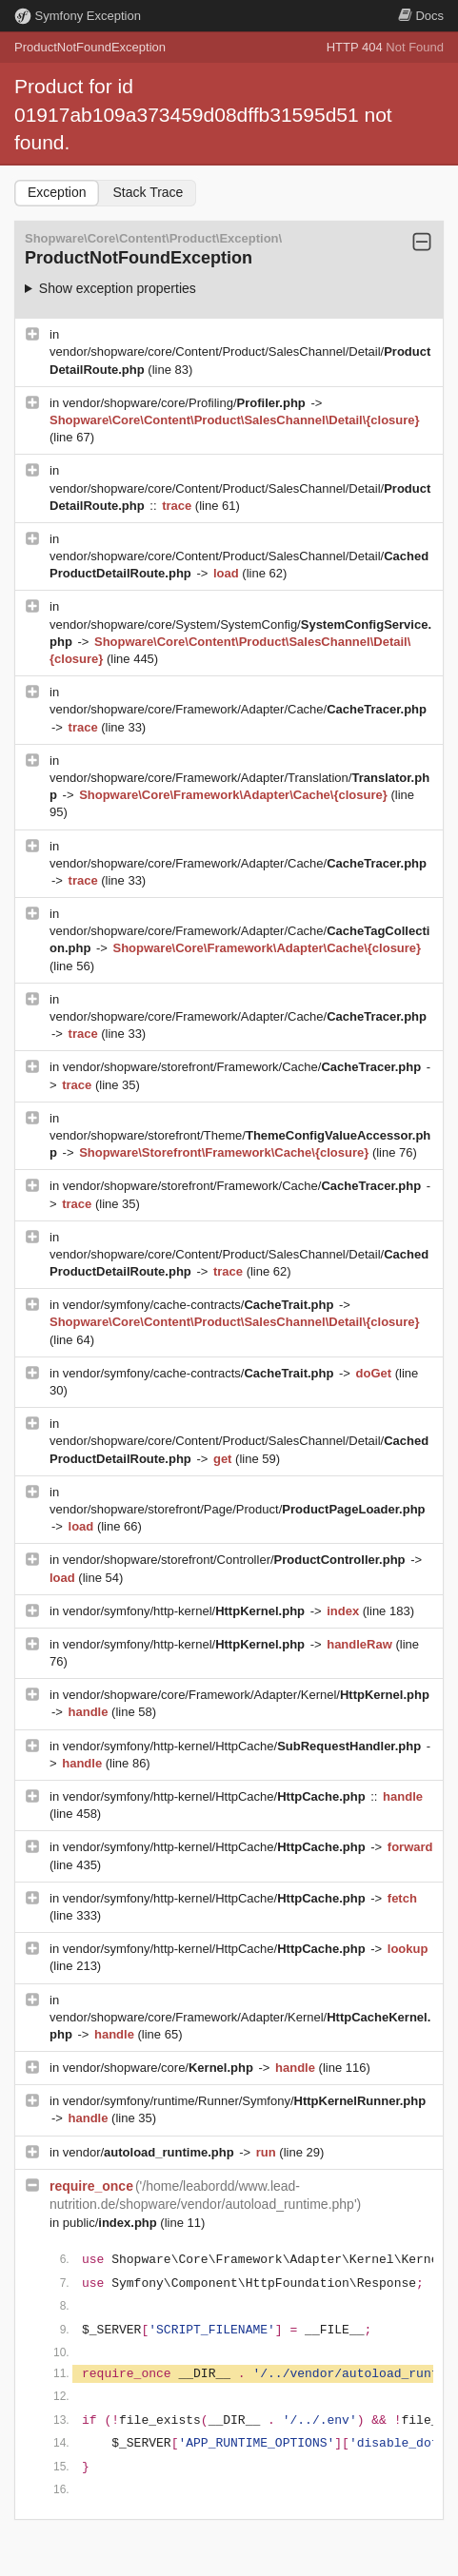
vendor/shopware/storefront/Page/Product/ (238, 1509)
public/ (112, 2222)
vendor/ (150, 2152)
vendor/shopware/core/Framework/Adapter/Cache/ (238, 709)
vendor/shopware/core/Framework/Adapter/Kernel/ (246, 1695)
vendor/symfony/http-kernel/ (186, 1611)
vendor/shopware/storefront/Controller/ (235, 1559)
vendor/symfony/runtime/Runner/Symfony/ (244, 2101)
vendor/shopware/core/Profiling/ (186, 403)
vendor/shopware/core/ (160, 2067)
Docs (421, 16)
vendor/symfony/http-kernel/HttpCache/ (244, 1746)
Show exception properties (117, 288)
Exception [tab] (57, 192)
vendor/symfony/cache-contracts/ (200, 1305)
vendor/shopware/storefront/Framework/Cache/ (244, 1067)
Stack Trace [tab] (147, 192)
